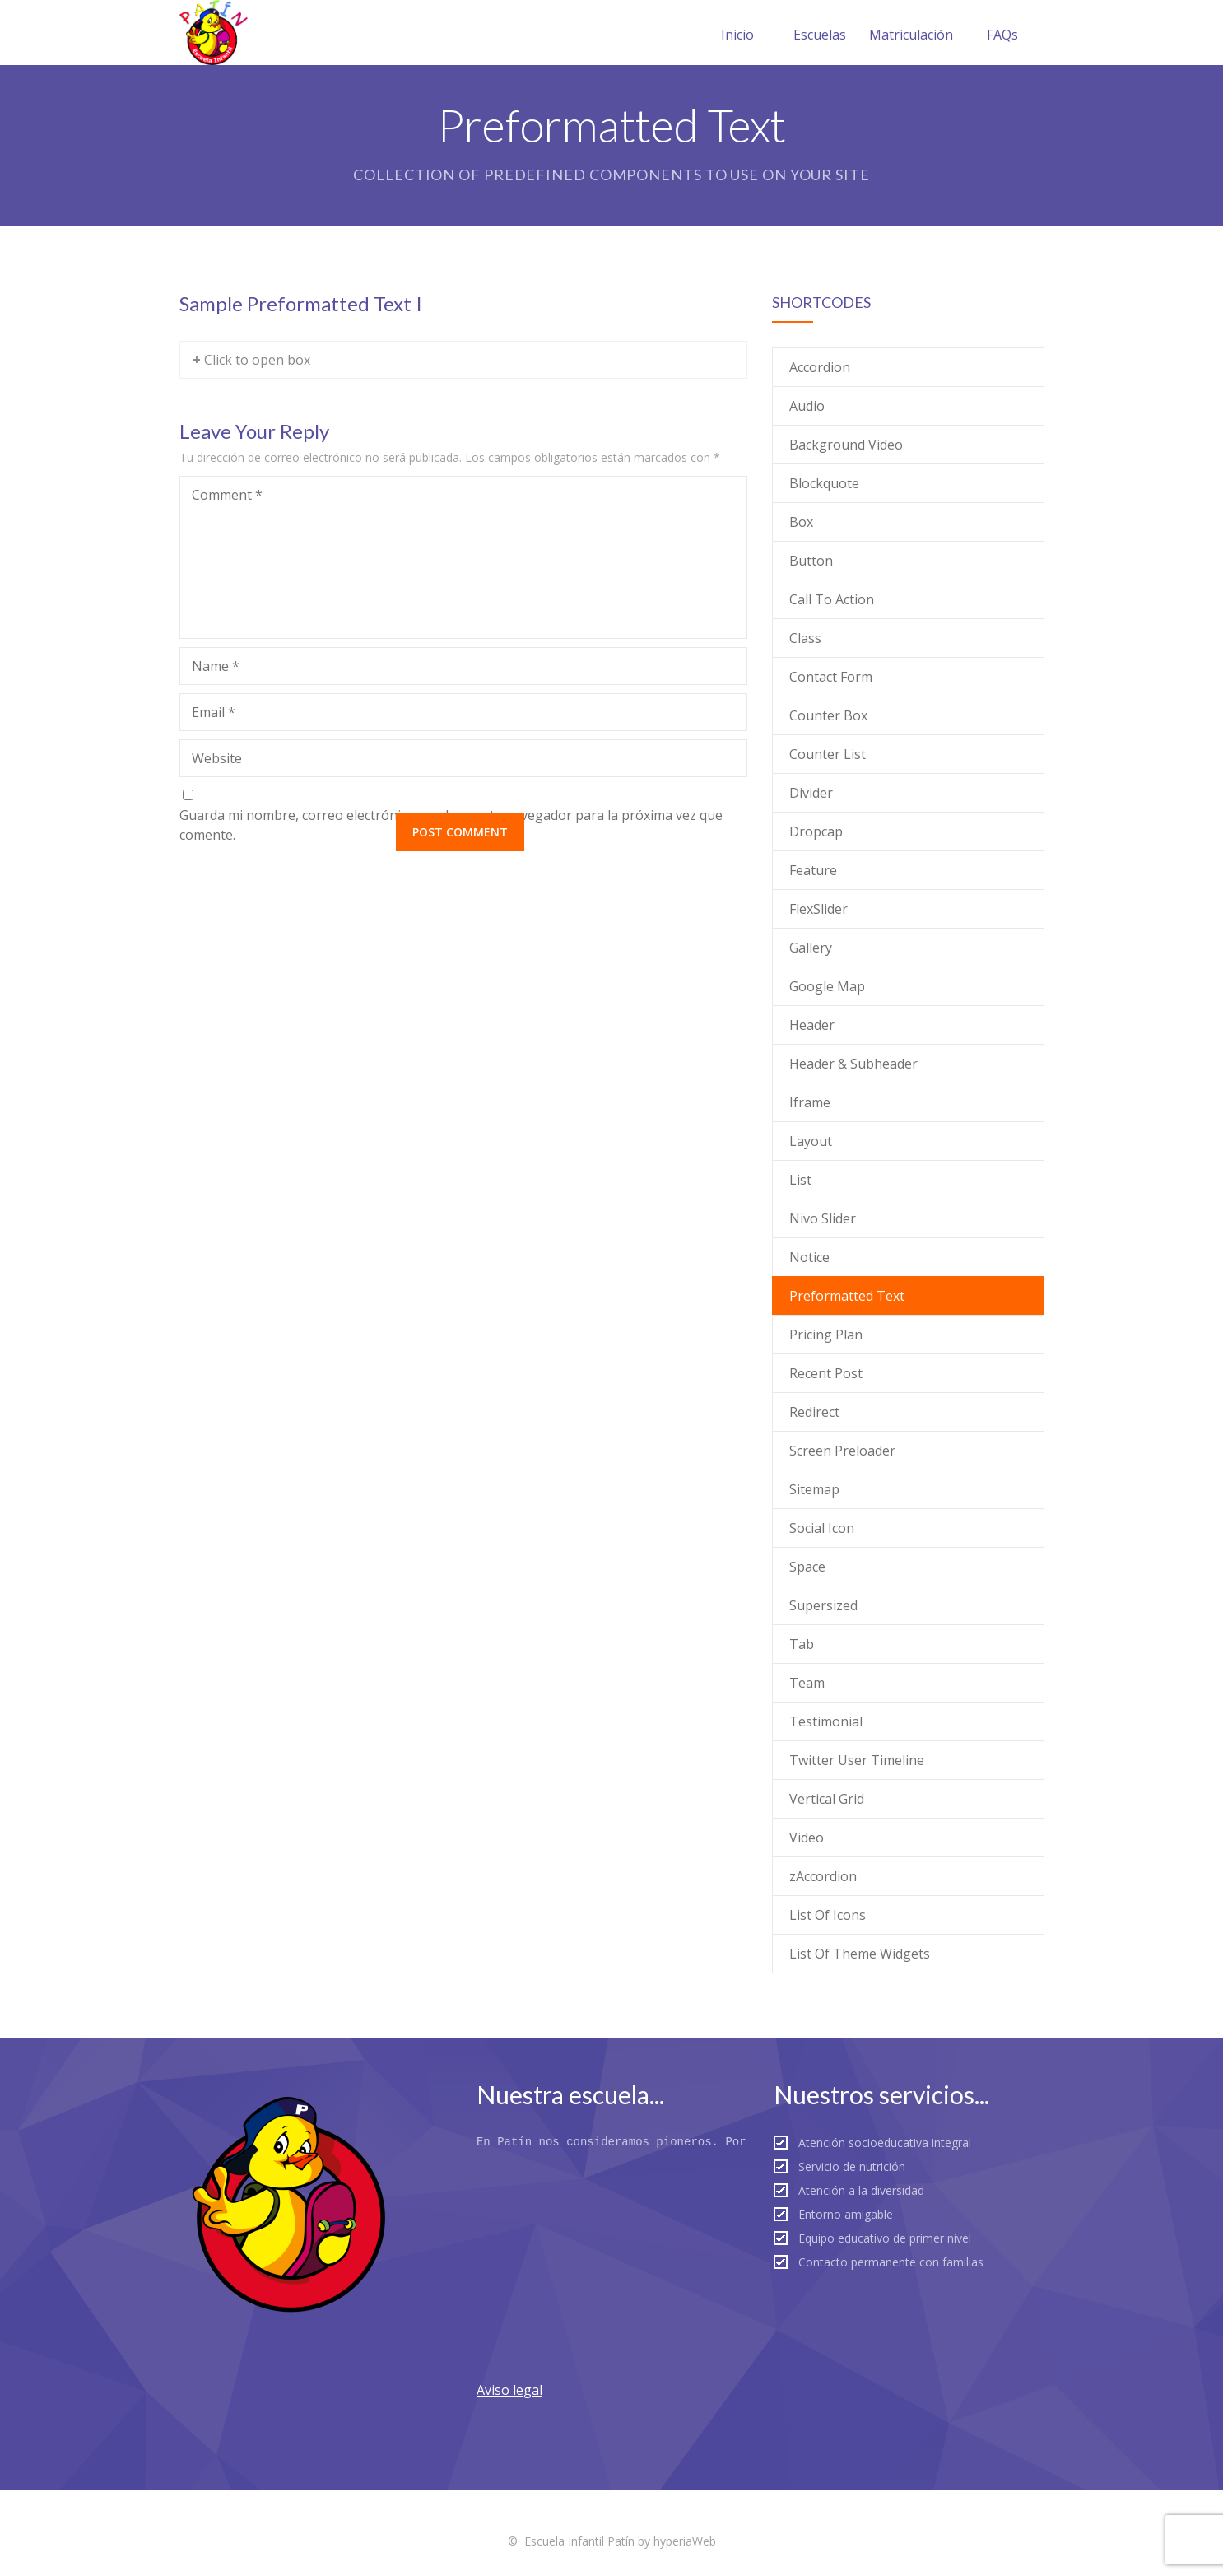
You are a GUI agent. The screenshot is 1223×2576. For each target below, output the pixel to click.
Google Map (827, 986)
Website (217, 758)
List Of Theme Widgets (859, 1954)
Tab (801, 1644)
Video (806, 1837)
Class (805, 638)
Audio (807, 406)
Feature (813, 870)
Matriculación (911, 35)
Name (215, 666)
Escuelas (819, 35)
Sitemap (814, 1489)
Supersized (823, 1605)
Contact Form (830, 677)
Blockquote (824, 483)
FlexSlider (818, 909)
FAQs (1002, 35)
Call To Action (831, 599)
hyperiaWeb (684, 2541)
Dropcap (816, 831)
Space (807, 1567)
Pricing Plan (826, 1334)
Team (807, 1683)
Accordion (819, 367)
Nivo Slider (822, 1218)
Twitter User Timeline (856, 1760)
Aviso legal (509, 2390)
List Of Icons (827, 1915)
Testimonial (826, 1721)
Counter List (827, 754)
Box (801, 522)
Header (812, 1025)
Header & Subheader (853, 1064)
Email (213, 712)
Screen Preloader (842, 1451)
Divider (811, 793)
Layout (810, 1141)
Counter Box (828, 715)
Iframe (809, 1102)
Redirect (814, 1412)
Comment (227, 495)
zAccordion (823, 1876)
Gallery (810, 948)
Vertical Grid (826, 1799)
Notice (809, 1257)
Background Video (846, 445)
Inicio (737, 35)
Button (811, 561)
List (800, 1180)
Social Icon (821, 1528)
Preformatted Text (846, 1296)
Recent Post (826, 1373)
